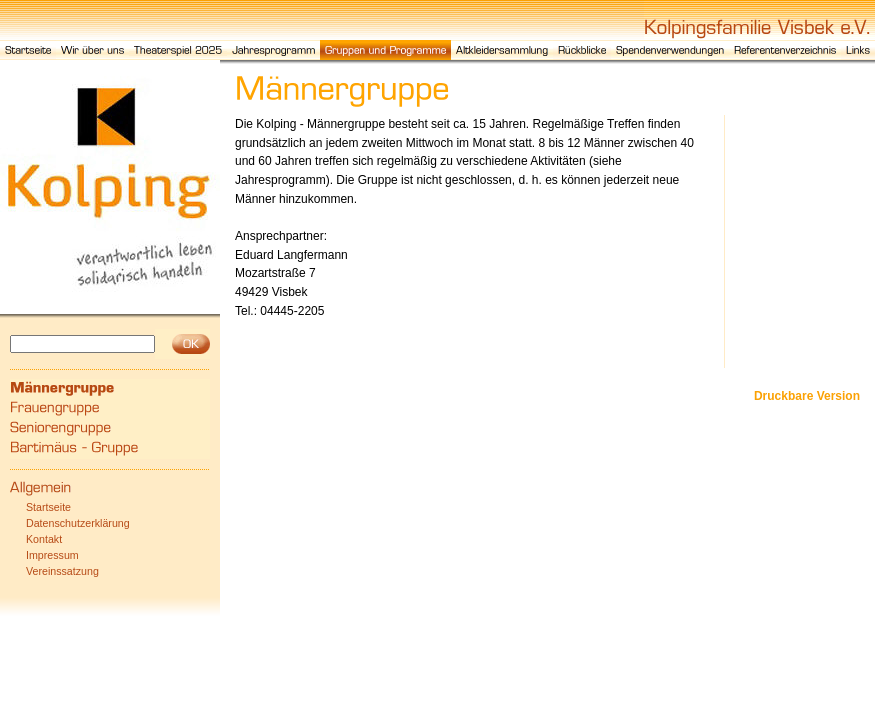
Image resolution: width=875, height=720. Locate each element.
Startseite (48, 507)
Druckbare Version (807, 396)
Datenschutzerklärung (78, 523)
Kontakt (44, 539)
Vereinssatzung (62, 571)
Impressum (52, 555)
